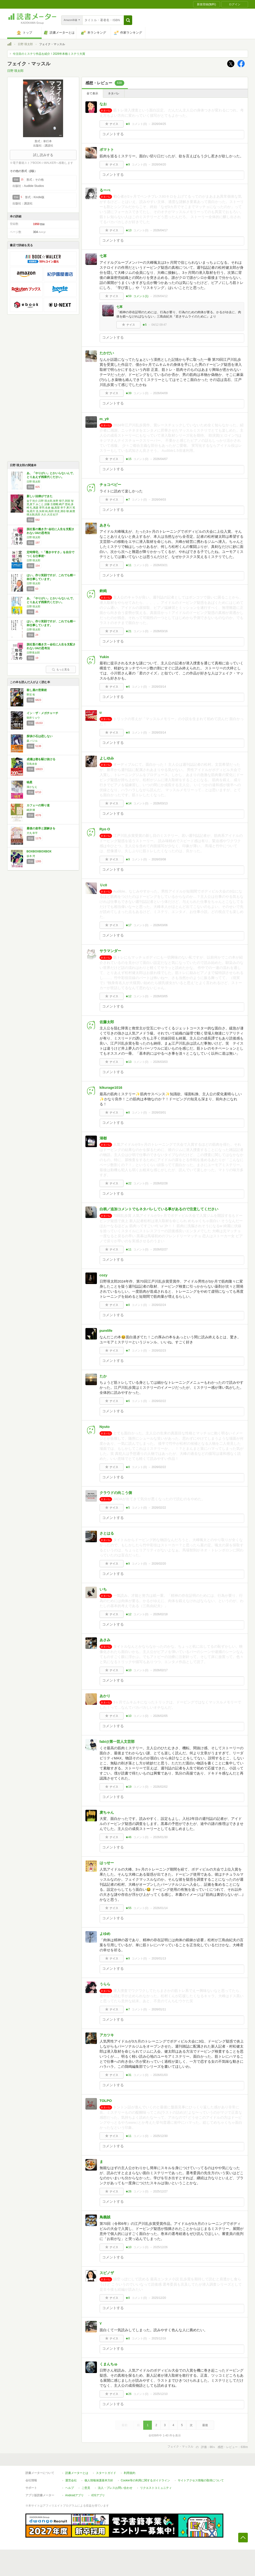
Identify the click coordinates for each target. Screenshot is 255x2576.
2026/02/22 (159, 1401)
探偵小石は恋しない (40, 736)
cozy (103, 1275)
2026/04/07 (160, 459)
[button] (128, 20)
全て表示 (92, 93)
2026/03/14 (159, 686)
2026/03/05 (160, 996)
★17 (128, 925)
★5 (144, 324)
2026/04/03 (159, 499)
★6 (127, 686)
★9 (127, 164)
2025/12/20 (159, 2297)
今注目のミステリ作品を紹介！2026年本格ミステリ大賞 (49, 53)
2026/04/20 (159, 164)
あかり (105, 1696)
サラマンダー (110, 951)
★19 (128, 1786)
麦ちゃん (107, 1812)
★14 (128, 803)
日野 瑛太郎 (25, 44)
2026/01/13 (159, 1958)
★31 (128, 2075)
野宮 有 (31, 694)
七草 (103, 256)
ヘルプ (69, 2487)
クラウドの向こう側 (116, 1493)
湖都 (103, 1138)
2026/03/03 (160, 1061)
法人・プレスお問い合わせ (115, 2487)
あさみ (105, 1640)
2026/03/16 (160, 631)
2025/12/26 (160, 2247)
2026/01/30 (160, 1837)
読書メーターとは (76, 2473)
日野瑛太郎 (33, 652)
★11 (128, 565)
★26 (128, 2191)
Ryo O (105, 829)
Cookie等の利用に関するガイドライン (145, 2480)
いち (103, 1589)
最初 (124, 2425)
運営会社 (71, 2480)
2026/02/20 (159, 1563)
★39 (128, 393)
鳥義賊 (105, 2217)
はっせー (107, 1863)
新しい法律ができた (40, 496)
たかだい (107, 353)
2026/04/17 (160, 230)
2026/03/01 (159, 1112)
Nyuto (105, 1427)
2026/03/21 (160, 565)
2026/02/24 (159, 1304)
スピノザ (107, 2273)
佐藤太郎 (107, 1022)
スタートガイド (106, 2473)
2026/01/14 (160, 1908)
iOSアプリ (98, 2495)
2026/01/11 (159, 2009)
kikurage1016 (111, 1087)
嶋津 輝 (31, 809)
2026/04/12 (160, 296)
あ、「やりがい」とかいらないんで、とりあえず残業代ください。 (51, 475)
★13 (128, 230)
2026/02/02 (160, 1786)
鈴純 (103, 591)
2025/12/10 (160, 2393)
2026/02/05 (160, 1715)
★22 (128, 1183)
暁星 (29, 782)
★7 (127, 499)
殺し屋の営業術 (37, 690)
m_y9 (104, 419)
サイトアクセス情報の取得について (201, 2480)
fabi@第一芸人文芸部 (117, 1741)
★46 (128, 1837)
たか (103, 1376)
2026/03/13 (160, 803)
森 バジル (32, 740)
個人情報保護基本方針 (98, 2480)
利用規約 (129, 2473)
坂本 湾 (31, 856)
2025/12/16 (159, 2338)
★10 (128, 1670)
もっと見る (61, 669)
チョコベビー (110, 485)
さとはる (107, 1533)
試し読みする (43, 155)
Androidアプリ (74, 2495)
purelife (106, 1330)
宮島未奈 (32, 763)
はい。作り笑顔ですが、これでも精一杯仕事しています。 (51, 577)
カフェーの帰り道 (38, 805)
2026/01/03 (160, 2075)
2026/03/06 (160, 925)
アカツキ (107, 2035)
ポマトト (107, 149)
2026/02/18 (160, 1614)
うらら (105, 1984)
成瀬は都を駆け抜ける (41, 759)
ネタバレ (113, 93)
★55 (128, 1908)
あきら (105, 525)
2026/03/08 (159, 859)
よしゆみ (107, 758)
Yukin (104, 657)
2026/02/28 (160, 1183)
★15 (128, 459)
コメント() (139, 123)
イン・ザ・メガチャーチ (42, 713)
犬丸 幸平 (32, 833)
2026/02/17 (160, 1670)
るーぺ (105, 190)
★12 (128, 996)
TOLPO (106, 2101)
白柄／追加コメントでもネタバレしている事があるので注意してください (159, 1209)
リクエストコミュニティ (156, 2487)
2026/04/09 (160, 393)
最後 (205, 2425)
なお (103, 104)
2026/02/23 (159, 1350)
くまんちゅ (109, 2364)
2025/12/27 (160, 2191)
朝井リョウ (33, 717)
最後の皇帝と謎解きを (41, 828)
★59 (128, 296)
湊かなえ (32, 786)
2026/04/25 (159, 123)
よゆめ (105, 1934)
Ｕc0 (103, 885)
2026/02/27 (160, 1249)
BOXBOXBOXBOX (39, 851)
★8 (127, 124)
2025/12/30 (160, 2136)
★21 (128, 631)
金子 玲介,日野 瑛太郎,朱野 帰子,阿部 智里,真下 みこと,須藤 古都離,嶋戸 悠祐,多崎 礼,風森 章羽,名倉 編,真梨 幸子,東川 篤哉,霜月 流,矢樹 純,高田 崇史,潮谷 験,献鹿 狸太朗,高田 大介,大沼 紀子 (51, 507)
